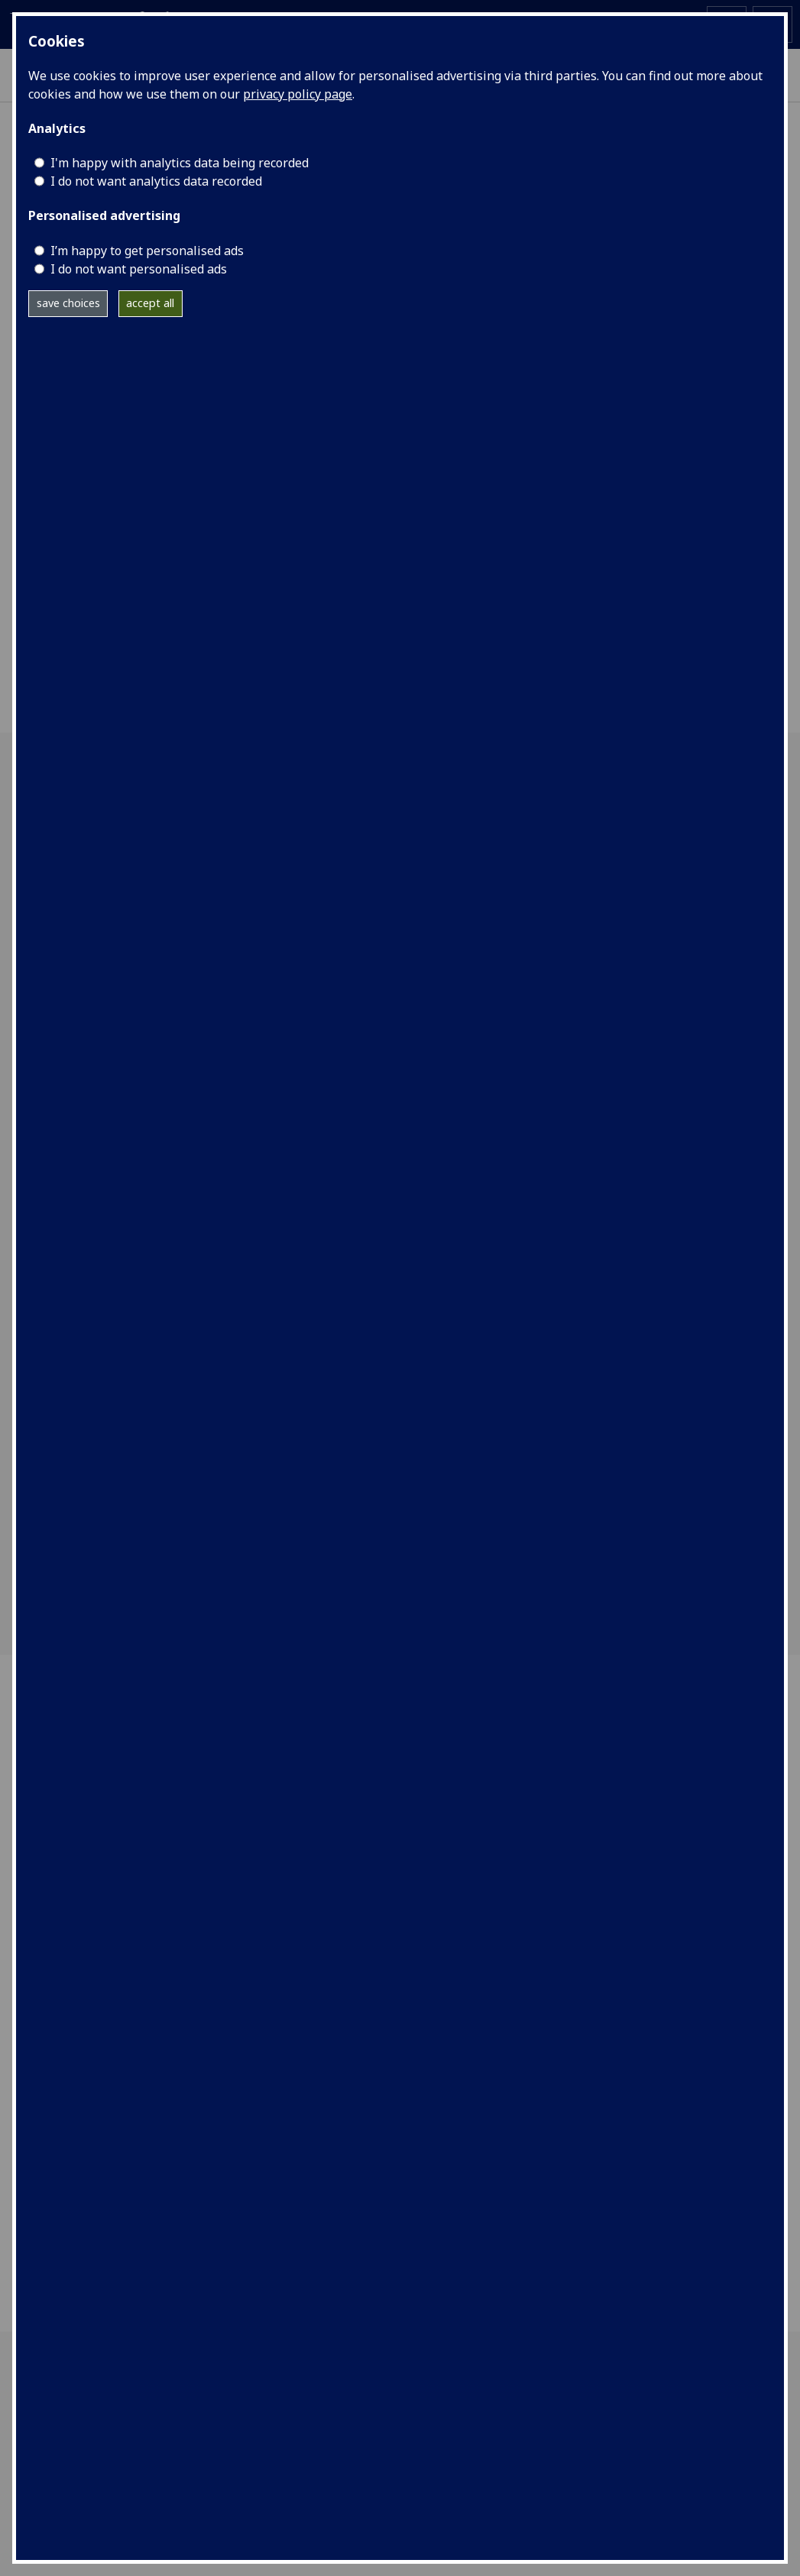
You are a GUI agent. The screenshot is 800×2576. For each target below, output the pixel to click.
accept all (150, 303)
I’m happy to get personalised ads (147, 250)
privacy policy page (297, 94)
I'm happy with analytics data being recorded (179, 162)
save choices (68, 303)
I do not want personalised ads (138, 269)
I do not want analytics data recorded (156, 181)
